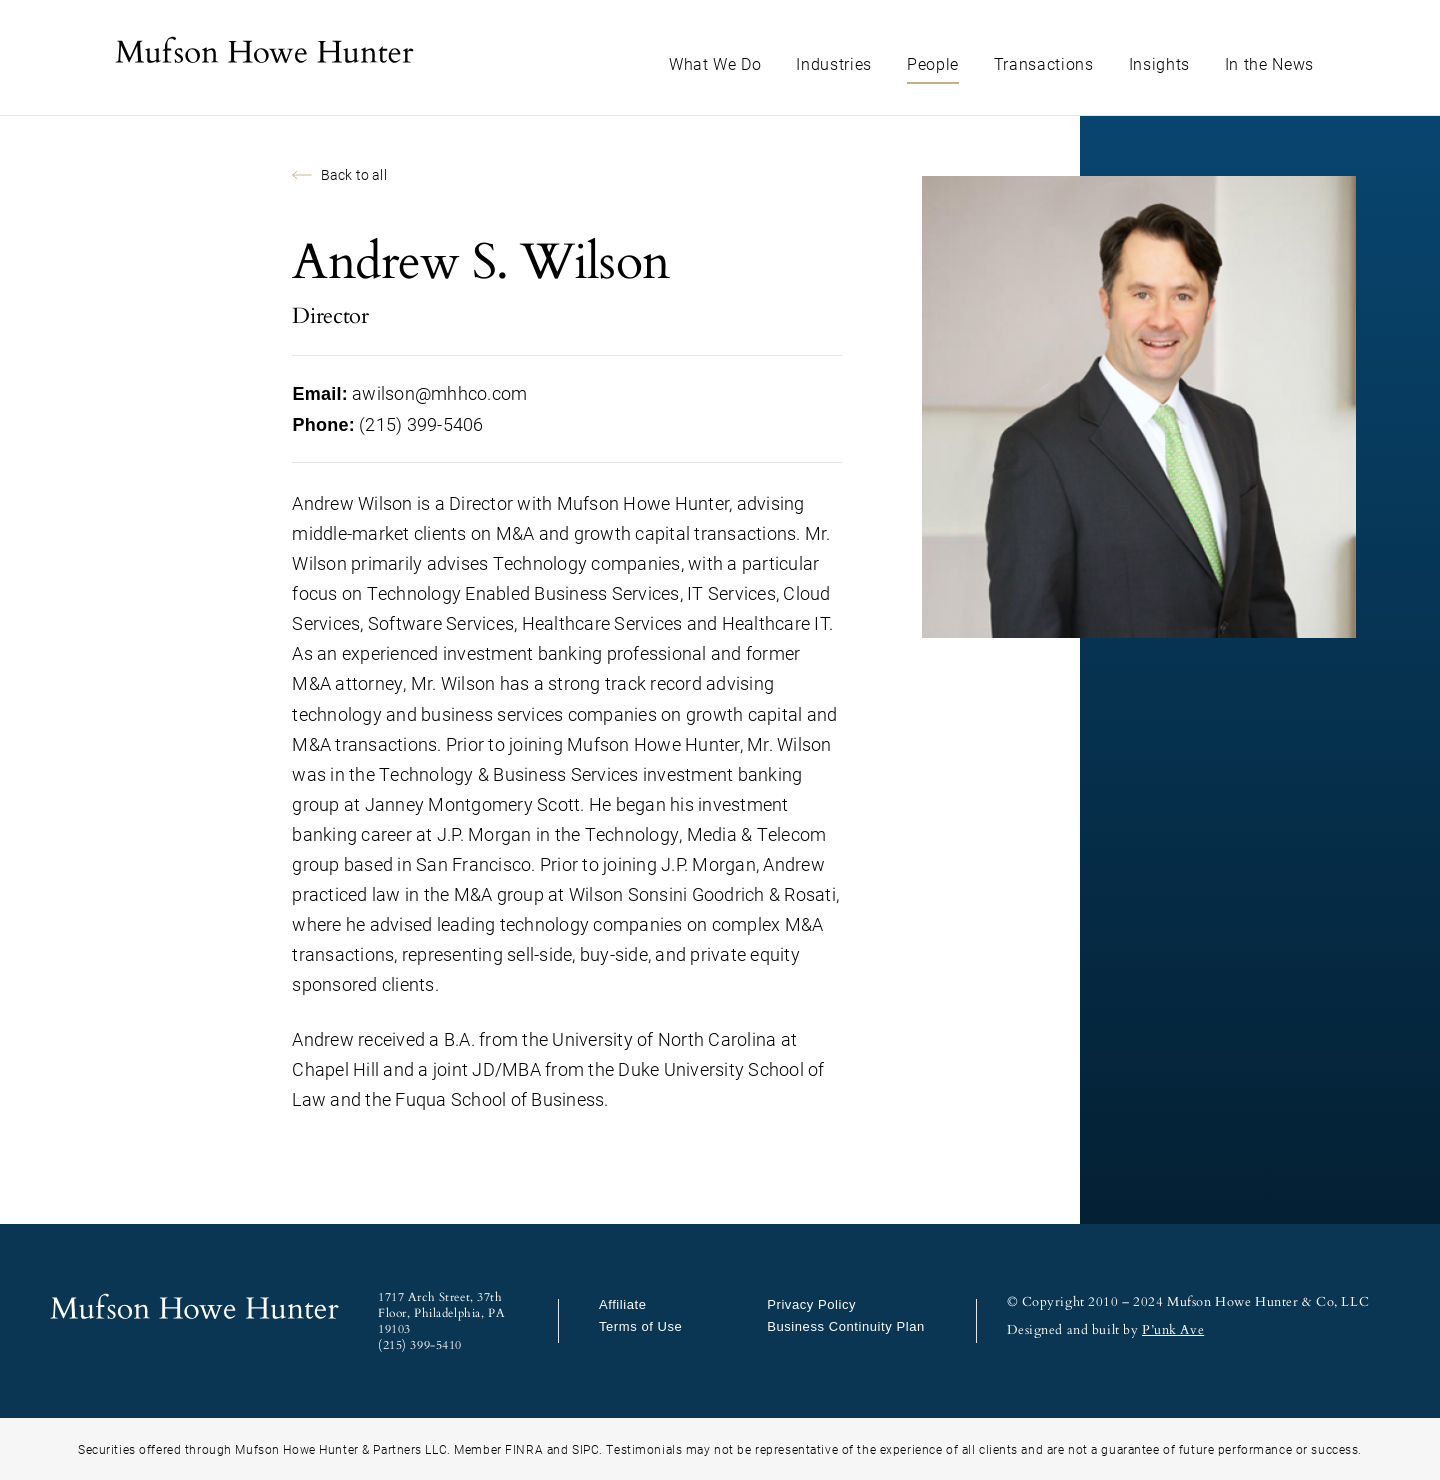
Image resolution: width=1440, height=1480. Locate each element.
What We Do (715, 63)
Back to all (339, 174)
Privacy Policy (811, 1304)
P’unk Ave (1173, 1330)
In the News (1269, 63)
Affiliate (623, 1304)
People (933, 63)
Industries (834, 63)
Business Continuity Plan (845, 1326)
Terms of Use (640, 1326)
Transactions (1044, 63)
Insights (1159, 63)
